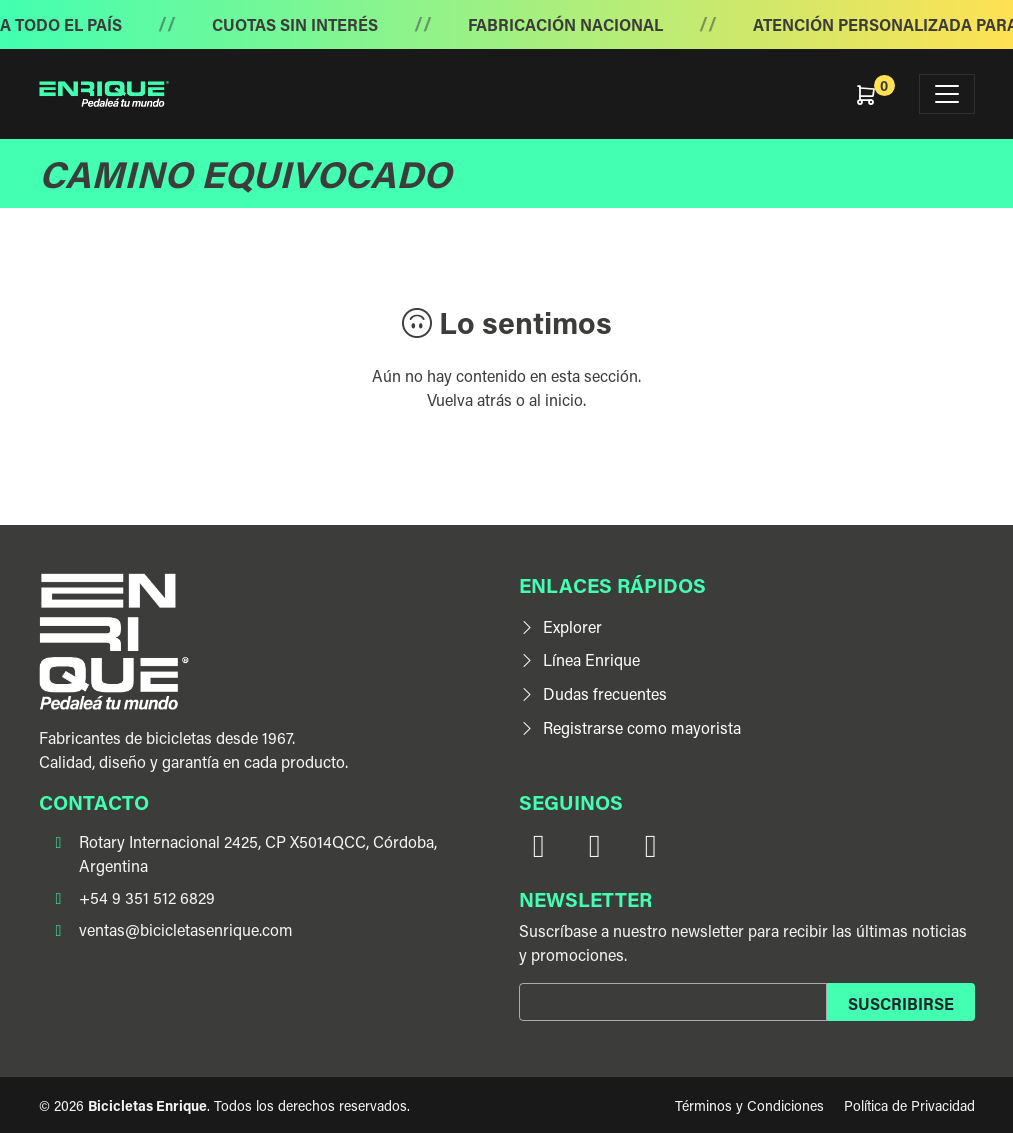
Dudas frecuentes (593, 693)
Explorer (560, 626)
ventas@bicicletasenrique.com (186, 929)
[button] (878, 94)
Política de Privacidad (909, 1105)
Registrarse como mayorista (630, 727)
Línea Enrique (579, 659)
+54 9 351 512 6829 (147, 897)
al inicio (556, 399)
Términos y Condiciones (749, 1105)
